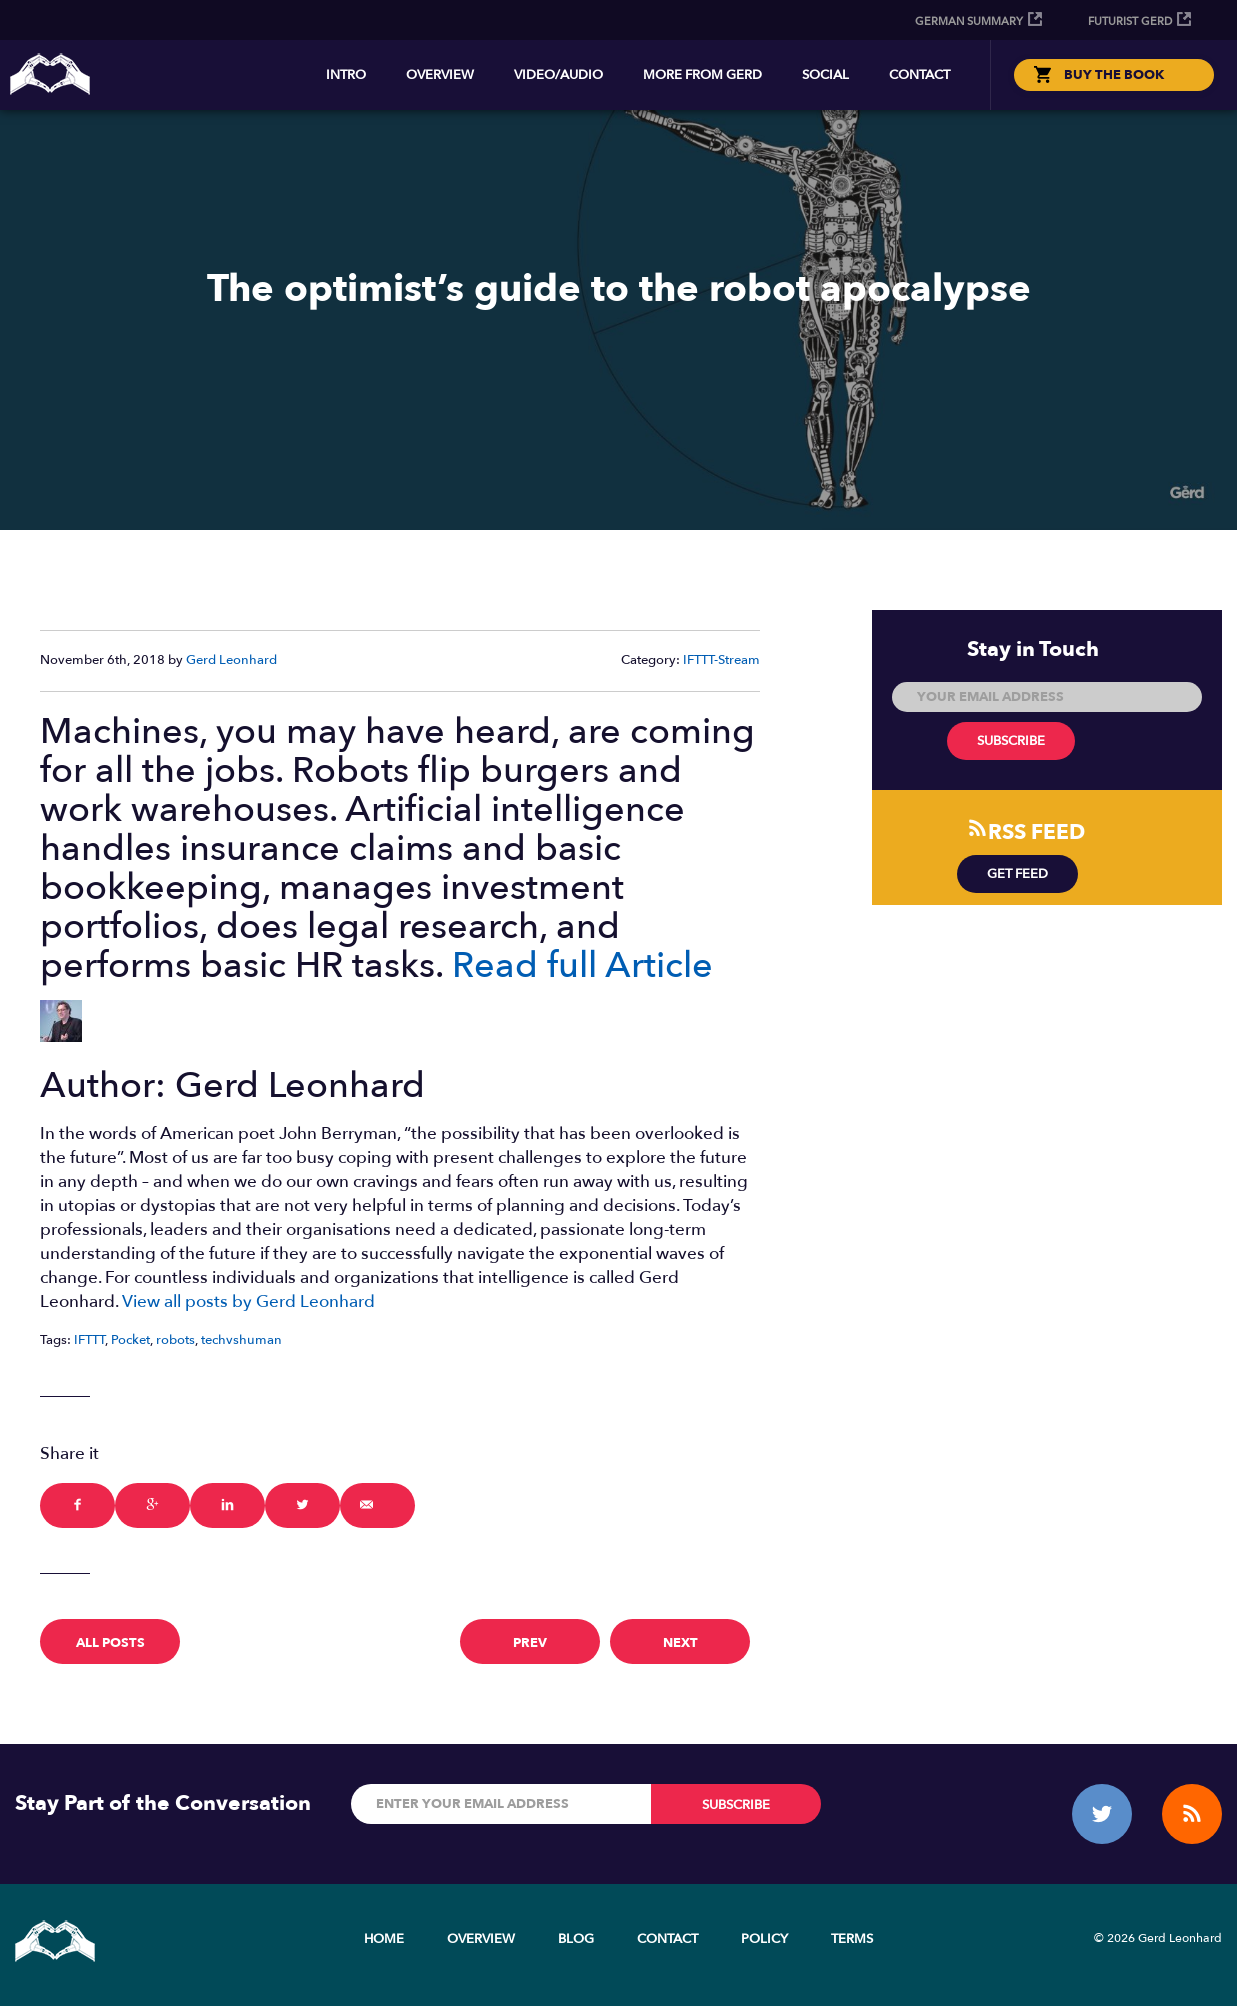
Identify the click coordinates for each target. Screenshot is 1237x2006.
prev (530, 1643)
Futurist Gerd (1130, 21)
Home (384, 1939)
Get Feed (1017, 874)
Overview (440, 75)
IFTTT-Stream (721, 660)
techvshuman (241, 1340)
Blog (576, 1939)
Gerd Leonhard (231, 660)
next (680, 1643)
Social (825, 75)
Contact (919, 75)
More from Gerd (702, 75)
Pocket (130, 1340)
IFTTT (89, 1340)
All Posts (110, 1643)
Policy (764, 1939)
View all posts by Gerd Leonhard (248, 1301)
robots (175, 1340)
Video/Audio (558, 75)
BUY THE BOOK (1114, 75)
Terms (852, 1939)
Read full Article (582, 965)
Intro (346, 75)
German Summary (969, 21)
